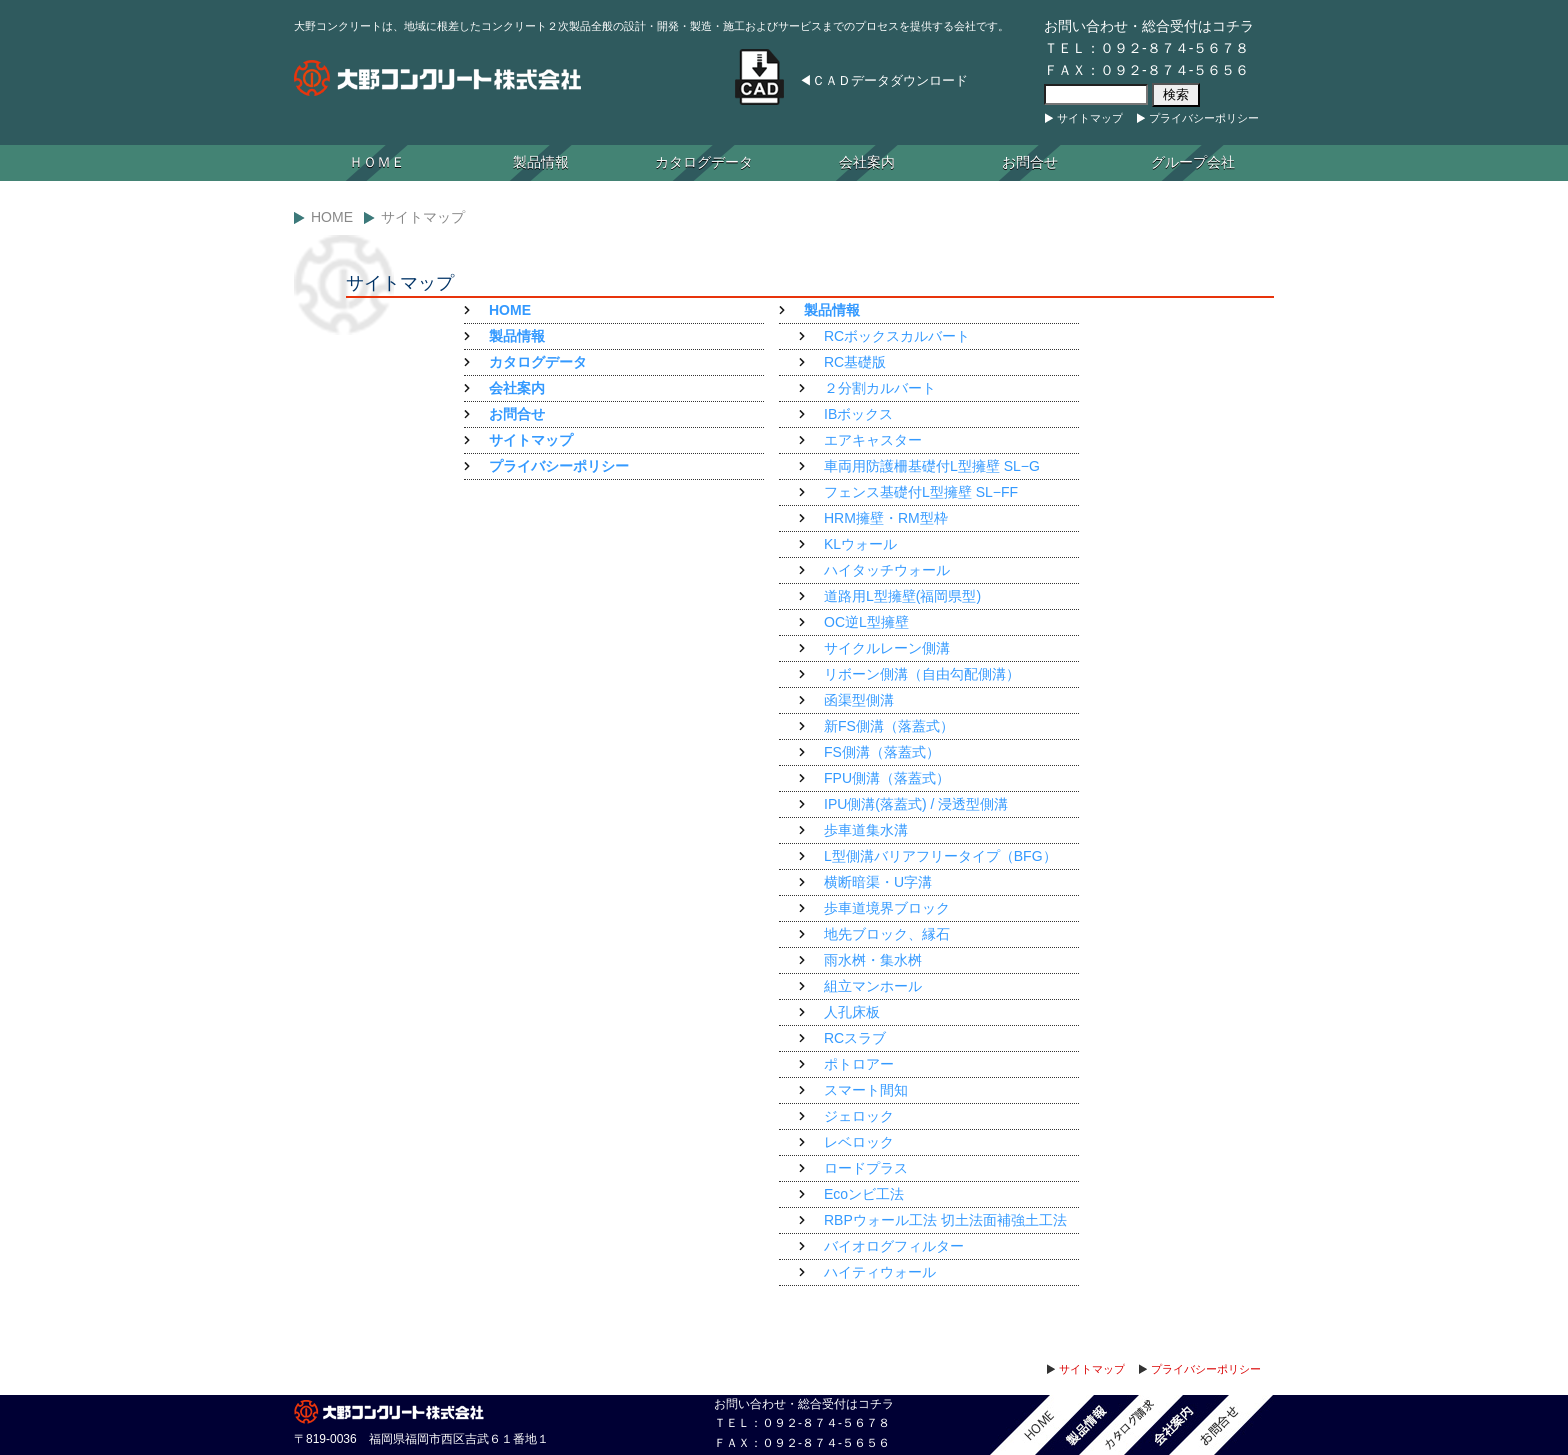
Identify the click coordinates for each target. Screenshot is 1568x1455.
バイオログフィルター (894, 1246)
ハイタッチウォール (887, 570)
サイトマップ (1090, 118)
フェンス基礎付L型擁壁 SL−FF (921, 492)
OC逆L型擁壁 (866, 622)
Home (332, 217)
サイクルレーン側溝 (887, 648)
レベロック (859, 1142)
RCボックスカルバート (897, 336)
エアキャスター (873, 440)
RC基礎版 (855, 362)
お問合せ (1030, 162)
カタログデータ (704, 162)
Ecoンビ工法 (864, 1194)
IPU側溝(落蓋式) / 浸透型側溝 (916, 804)
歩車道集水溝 (866, 830)
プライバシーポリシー (1204, 118)
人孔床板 (852, 1012)
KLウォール (860, 544)
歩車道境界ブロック (887, 908)
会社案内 (867, 162)
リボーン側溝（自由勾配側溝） (922, 674)
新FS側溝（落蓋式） (889, 726)
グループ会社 (1193, 162)
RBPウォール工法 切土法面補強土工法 (945, 1220)
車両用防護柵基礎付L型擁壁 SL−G (932, 466)
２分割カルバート (880, 388)
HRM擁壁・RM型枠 (886, 518)
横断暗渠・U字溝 (878, 882)
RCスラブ (855, 1038)
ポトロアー (859, 1064)
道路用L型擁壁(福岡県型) (902, 596)
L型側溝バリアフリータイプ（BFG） (940, 856)
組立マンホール (873, 986)
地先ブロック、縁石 (887, 934)
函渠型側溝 (859, 700)
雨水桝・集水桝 (873, 960)
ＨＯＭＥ (377, 162)
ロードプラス (866, 1168)
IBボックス (858, 414)
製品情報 (541, 162)
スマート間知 (866, 1090)
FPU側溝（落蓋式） (887, 778)
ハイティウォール (880, 1272)
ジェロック (859, 1116)
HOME (510, 310)
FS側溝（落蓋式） (882, 752)
